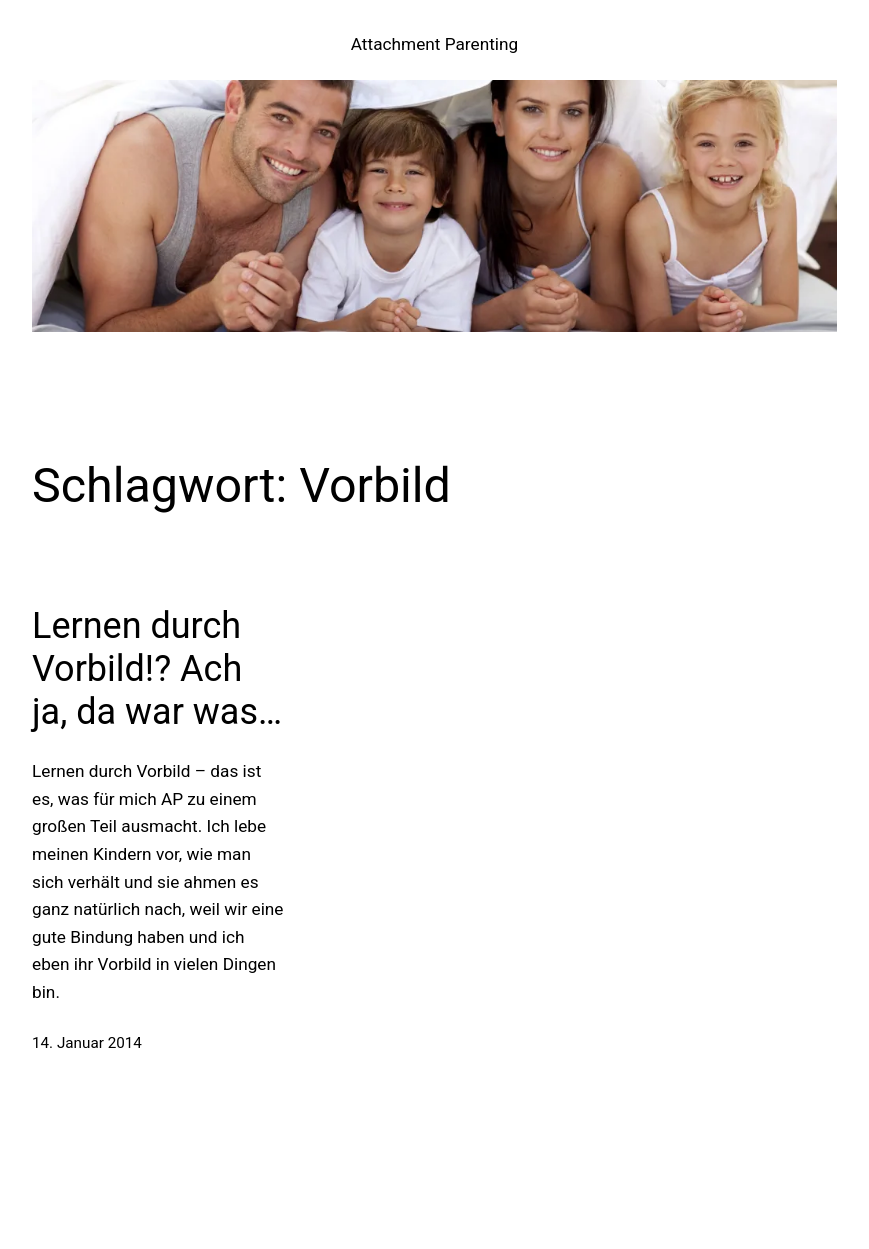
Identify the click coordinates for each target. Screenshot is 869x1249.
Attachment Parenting (434, 44)
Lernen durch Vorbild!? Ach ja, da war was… (157, 669)
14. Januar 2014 (87, 1043)
